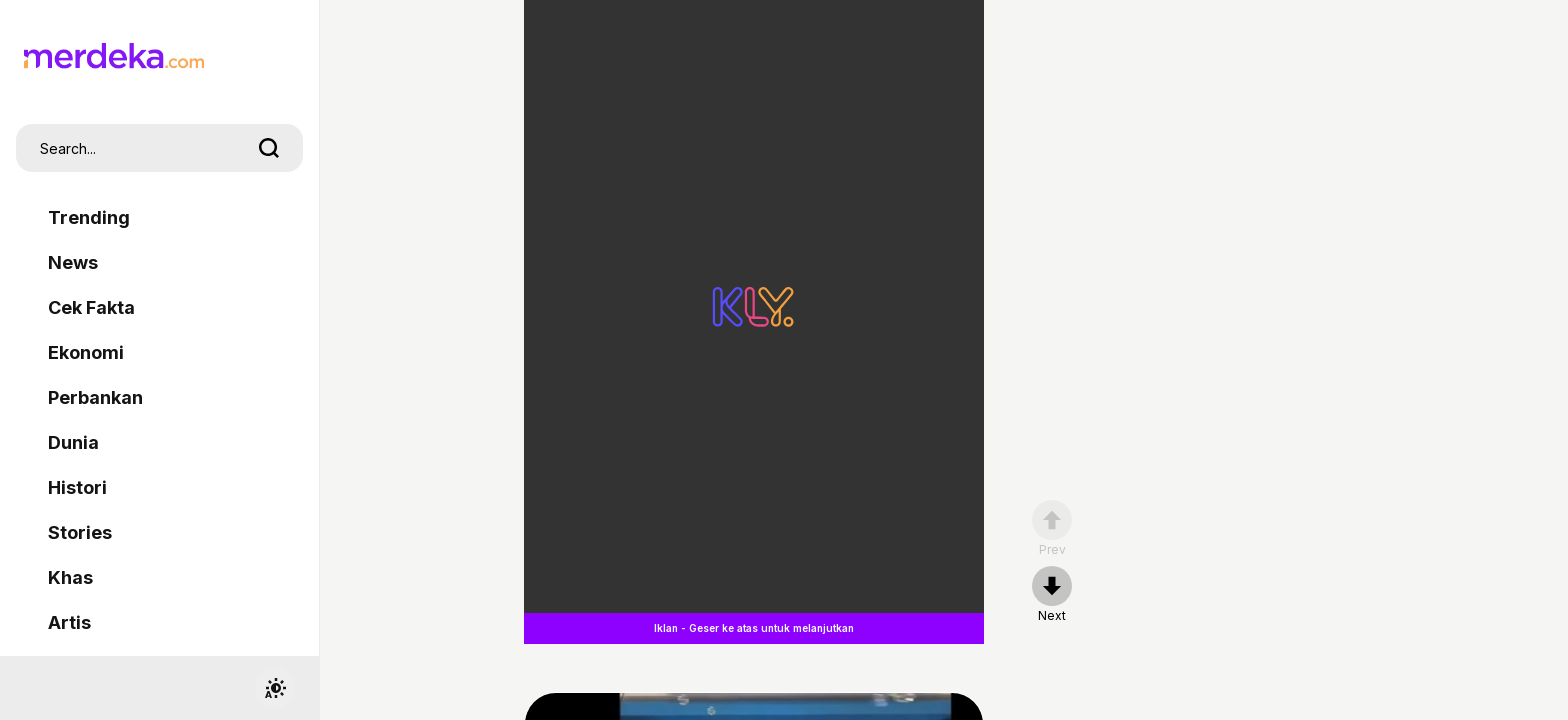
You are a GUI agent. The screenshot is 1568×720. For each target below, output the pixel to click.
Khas (70, 577)
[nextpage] (1052, 595)
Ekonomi (86, 352)
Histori (77, 487)
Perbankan (95, 397)
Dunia (73, 442)
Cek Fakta (91, 307)
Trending (89, 217)
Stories (80, 532)
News (73, 262)
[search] (269, 148)
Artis (69, 622)
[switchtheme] (275, 688)
